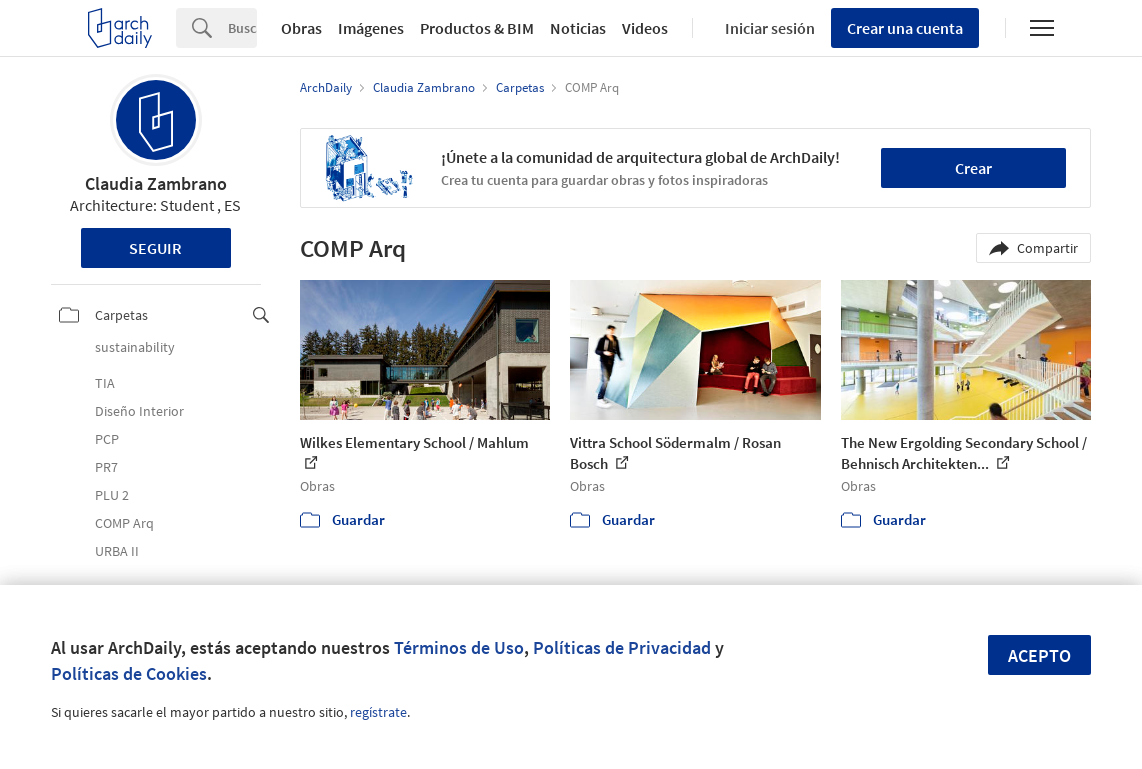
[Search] (242, 28)
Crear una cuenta (905, 28)
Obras (301, 28)
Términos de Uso (459, 647)
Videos (645, 28)
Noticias (578, 28)
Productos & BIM (477, 28)
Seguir (155, 248)
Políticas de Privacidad (622, 647)
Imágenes (371, 28)
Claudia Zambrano (156, 183)
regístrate (378, 712)
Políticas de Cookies (129, 673)
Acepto (1039, 655)
